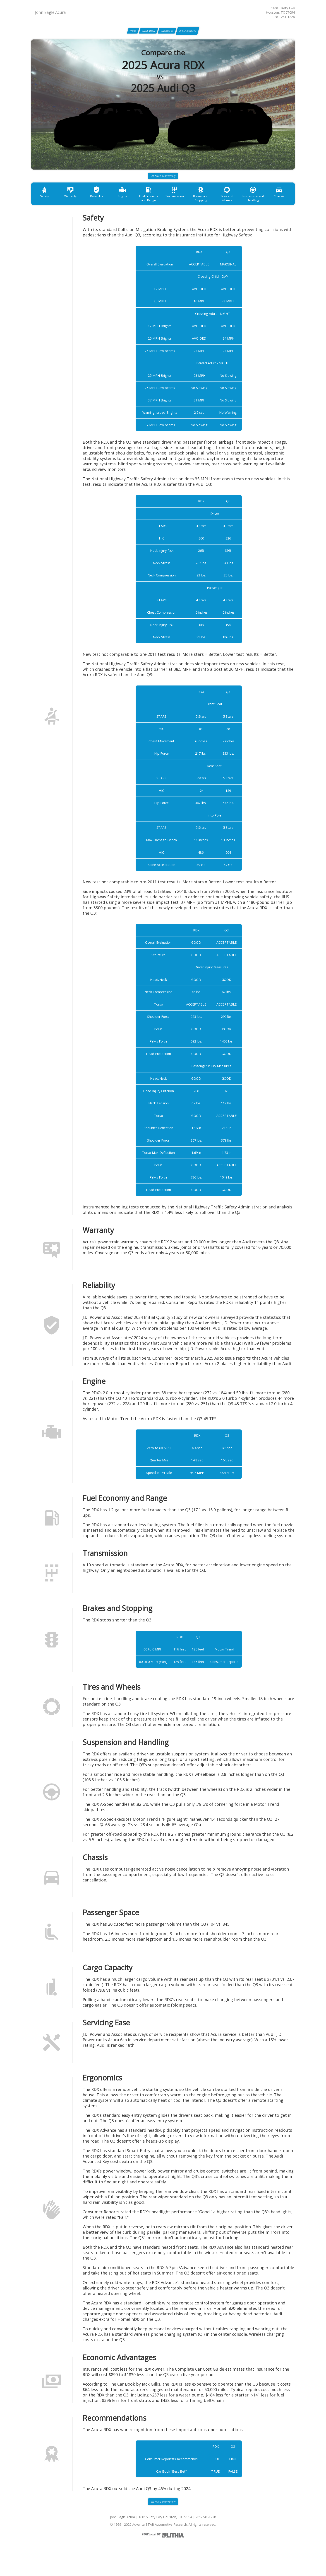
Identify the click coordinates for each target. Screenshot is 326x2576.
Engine (134, 204)
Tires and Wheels (251, 204)
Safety (46, 204)
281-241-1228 (284, 17)
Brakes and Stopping (221, 207)
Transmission (193, 204)
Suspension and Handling (280, 207)
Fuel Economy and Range (163, 207)
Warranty (75, 204)
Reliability (105, 204)
